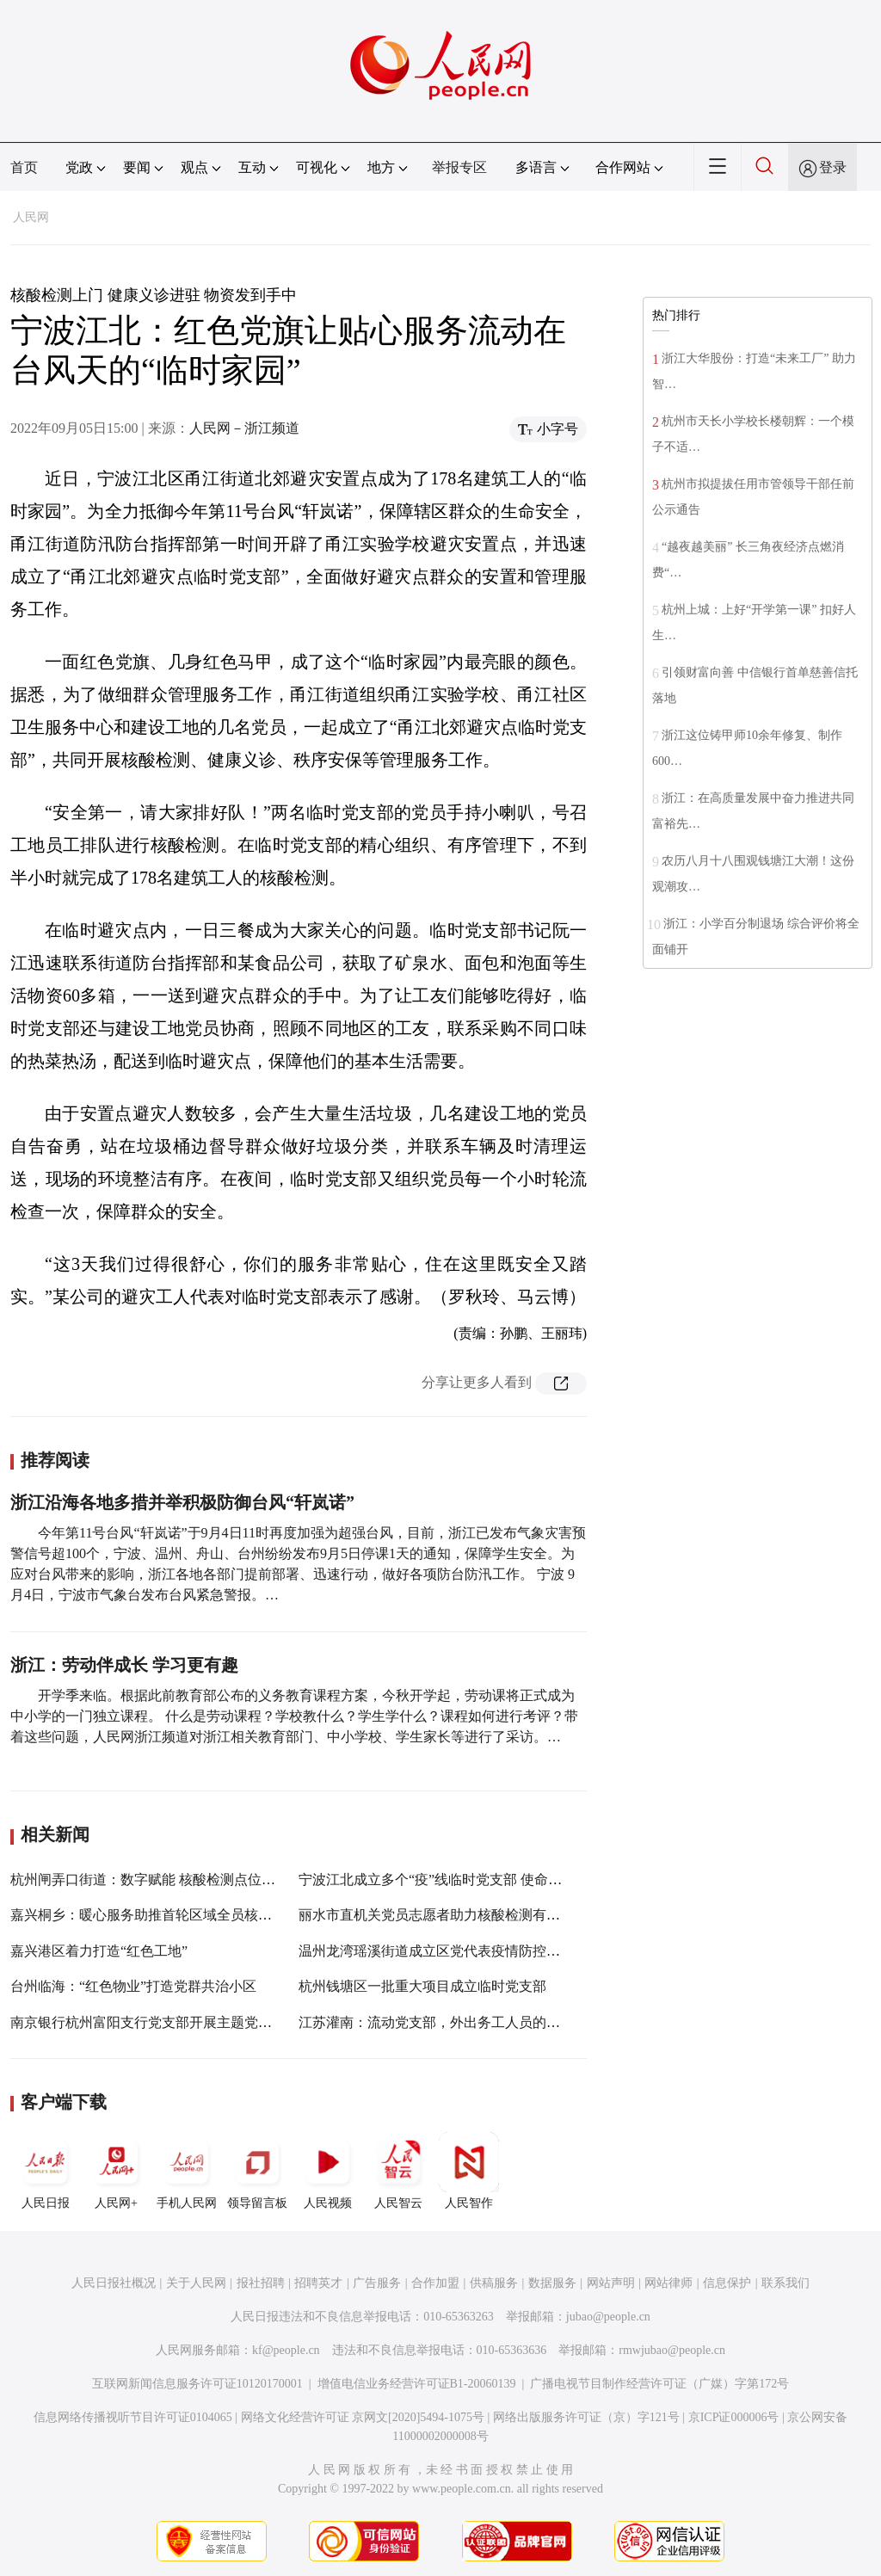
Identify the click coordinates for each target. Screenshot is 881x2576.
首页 (24, 167)
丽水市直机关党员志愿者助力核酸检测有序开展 (443, 1914)
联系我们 (785, 2283)
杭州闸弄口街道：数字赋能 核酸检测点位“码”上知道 (169, 1879)
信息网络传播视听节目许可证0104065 (133, 2417)
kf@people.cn (286, 2350)
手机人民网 (187, 2170)
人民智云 (398, 2170)
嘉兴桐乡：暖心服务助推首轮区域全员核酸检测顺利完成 (182, 1914)
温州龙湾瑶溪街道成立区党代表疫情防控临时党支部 (457, 1951)
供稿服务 (494, 2283)
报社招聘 (261, 2283)
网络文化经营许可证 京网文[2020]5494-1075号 (363, 2417)
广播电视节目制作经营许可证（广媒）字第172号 (659, 2383)
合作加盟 (435, 2283)
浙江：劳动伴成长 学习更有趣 (124, 1664)
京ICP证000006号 (733, 2417)
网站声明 (611, 2283)
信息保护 (727, 2283)
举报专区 (459, 167)
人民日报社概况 (113, 2283)
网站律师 (668, 2283)
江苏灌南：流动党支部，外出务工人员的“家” (435, 2022)
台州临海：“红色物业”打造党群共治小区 (133, 1986)
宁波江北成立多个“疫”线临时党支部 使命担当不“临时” (464, 1879)
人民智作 (469, 2170)
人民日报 (45, 2170)
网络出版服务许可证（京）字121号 (586, 2417)
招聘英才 (318, 2283)
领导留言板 (257, 2170)
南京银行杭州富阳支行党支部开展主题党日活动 (154, 2022)
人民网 (31, 217)
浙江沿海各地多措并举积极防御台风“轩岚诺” (182, 1502)
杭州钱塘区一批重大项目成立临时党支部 (422, 1986)
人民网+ (116, 2170)
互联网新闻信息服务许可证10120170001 (197, 2383)
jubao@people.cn (608, 2316)
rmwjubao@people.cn (672, 2350)
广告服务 (377, 2283)
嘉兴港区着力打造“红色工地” (99, 1951)
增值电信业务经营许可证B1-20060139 (416, 2383)
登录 (833, 167)
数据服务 (552, 2283)
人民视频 (328, 2170)
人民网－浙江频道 (244, 428)
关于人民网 (196, 2283)
